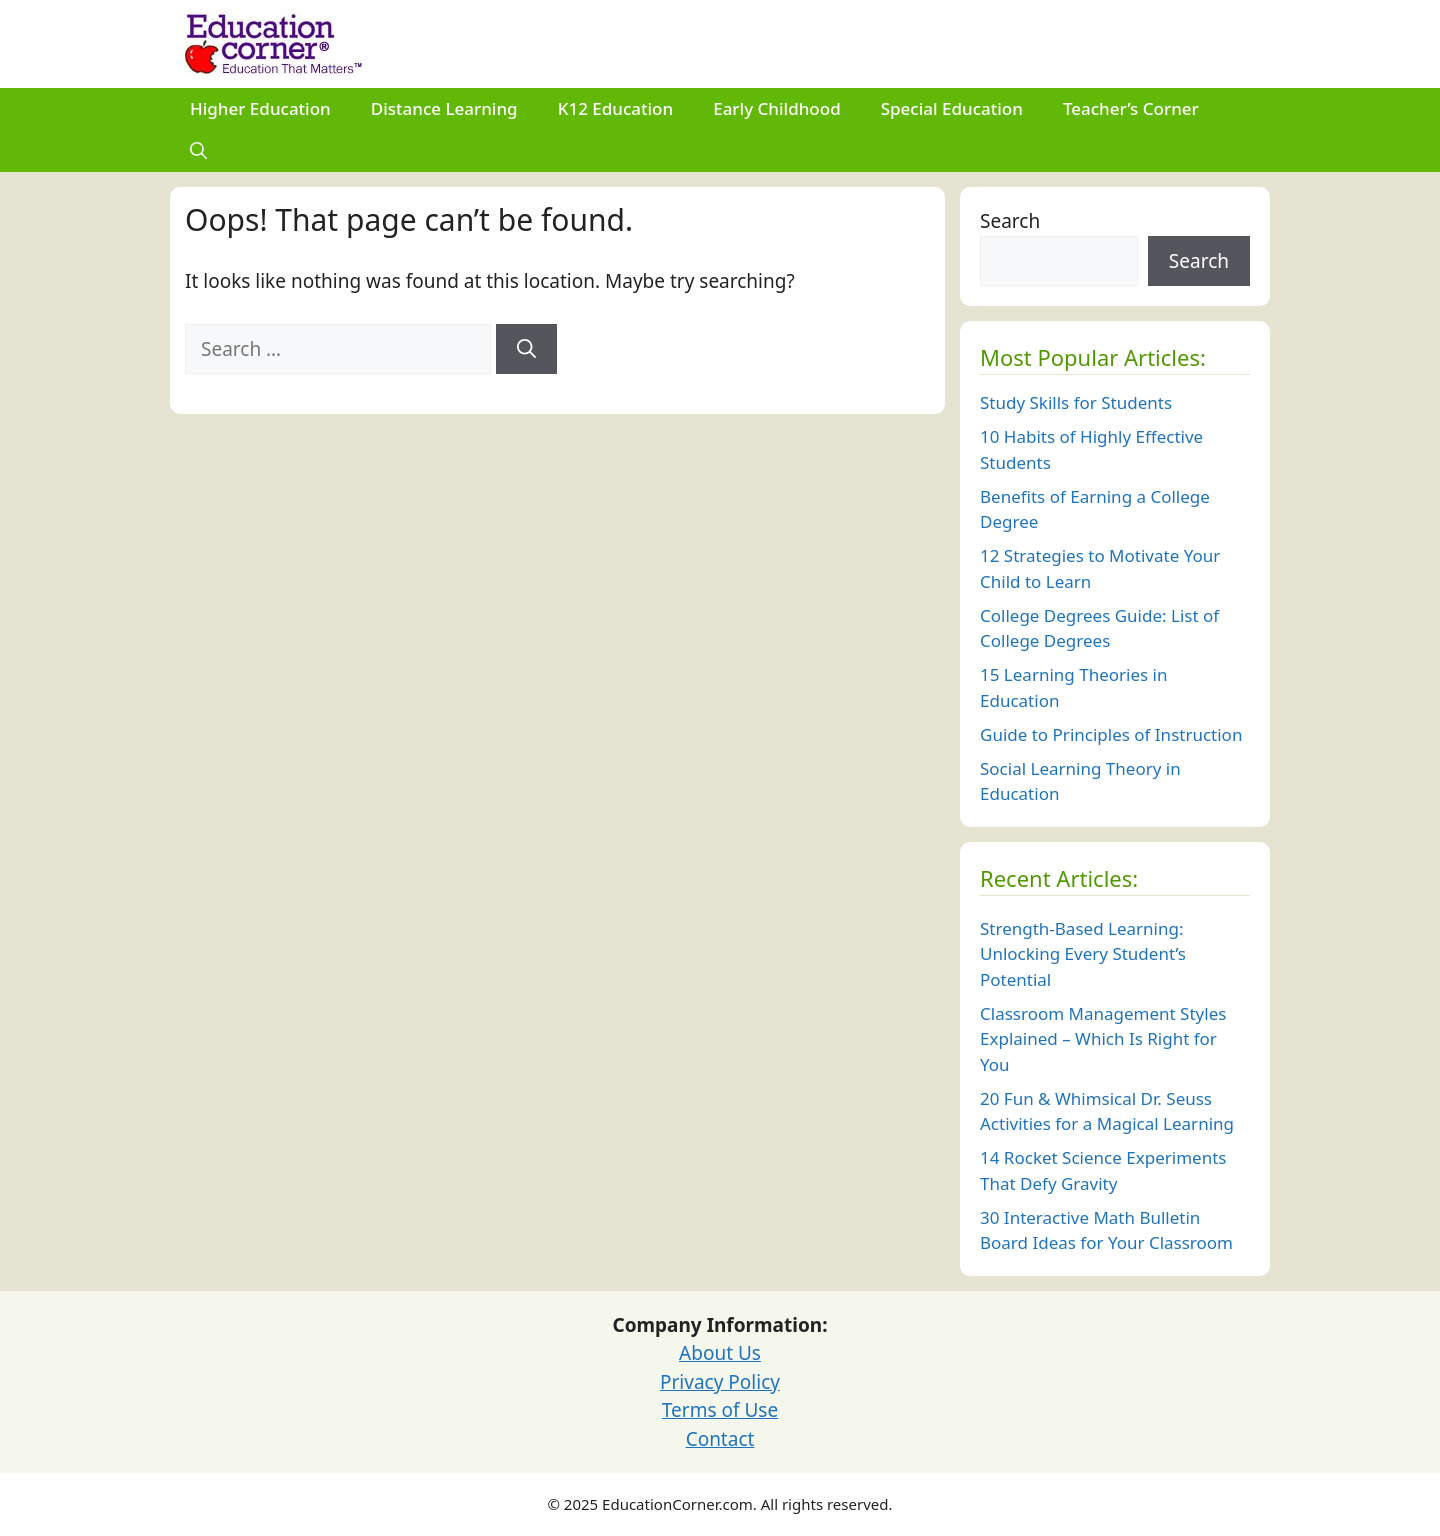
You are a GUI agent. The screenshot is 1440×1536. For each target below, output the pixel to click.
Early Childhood (777, 108)
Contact (720, 1439)
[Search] (526, 349)
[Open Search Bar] (198, 151)
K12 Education (616, 108)
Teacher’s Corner (1131, 108)
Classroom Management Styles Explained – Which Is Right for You (1103, 1039)
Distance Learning (444, 108)
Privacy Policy (720, 1382)
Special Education (952, 108)
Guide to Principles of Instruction (1111, 734)
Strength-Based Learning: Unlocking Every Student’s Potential (1083, 954)
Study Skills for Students (1076, 402)
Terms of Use (720, 1410)
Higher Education (260, 108)
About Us (720, 1353)
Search (1010, 221)
